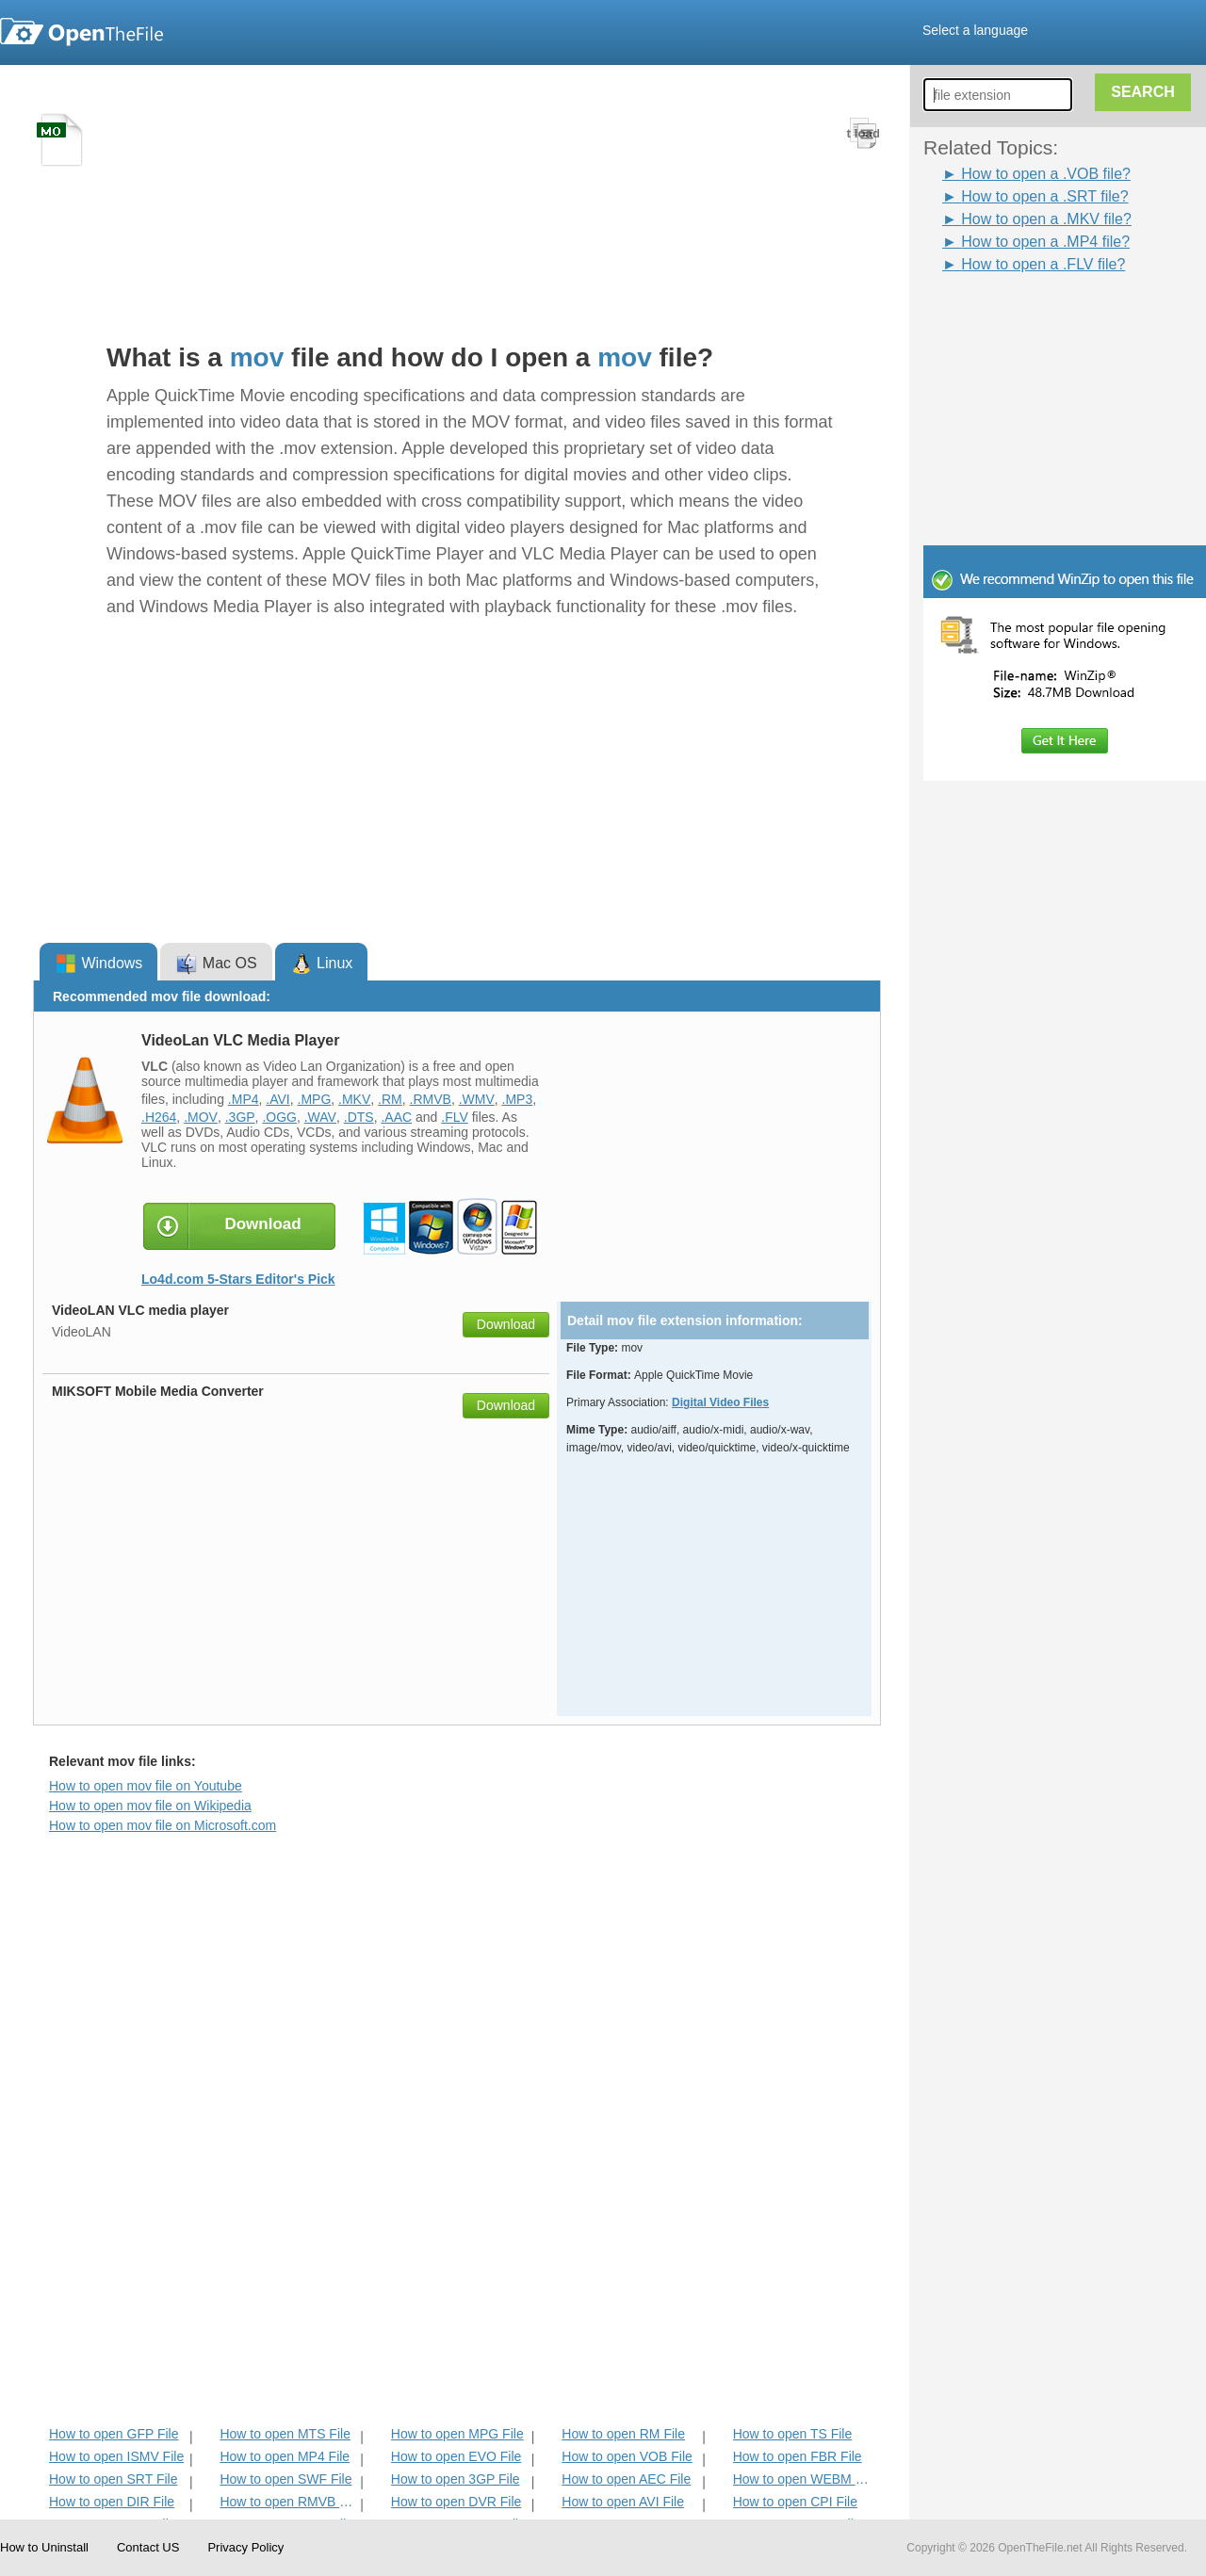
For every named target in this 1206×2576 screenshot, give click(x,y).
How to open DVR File (456, 2501)
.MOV (201, 1117)
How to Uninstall (44, 2547)
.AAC (396, 1117)
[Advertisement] (1074, 393)
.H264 (158, 1117)
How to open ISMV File (116, 2456)
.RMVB (430, 1099)
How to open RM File (623, 2433)
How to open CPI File (795, 2501)
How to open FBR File (797, 2456)
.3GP (240, 1117)
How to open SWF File (285, 2479)
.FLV (454, 1117)
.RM (390, 1099)
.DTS (359, 1117)
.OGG (279, 1117)
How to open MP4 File (285, 2456)
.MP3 (517, 1099)
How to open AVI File (623, 2501)
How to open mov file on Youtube (145, 1785)
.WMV (477, 1099)
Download (506, 1324)
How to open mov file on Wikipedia (150, 1805)
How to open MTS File (285, 2433)
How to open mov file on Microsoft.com (162, 1825)
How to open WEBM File (801, 2479)
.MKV (354, 1099)
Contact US (148, 2547)
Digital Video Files (720, 1402)
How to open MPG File (457, 2433)
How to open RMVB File (288, 2501)
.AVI (277, 1099)
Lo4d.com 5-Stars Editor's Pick (238, 1279)
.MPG (315, 1099)
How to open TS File (793, 2433)
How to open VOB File (627, 2456)
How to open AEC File (626, 2479)
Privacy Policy (245, 2547)
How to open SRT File (113, 2479)
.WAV (320, 1117)
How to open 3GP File (455, 2479)
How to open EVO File (456, 2456)
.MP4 (243, 1099)
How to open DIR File (111, 2501)
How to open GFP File (113, 2433)
